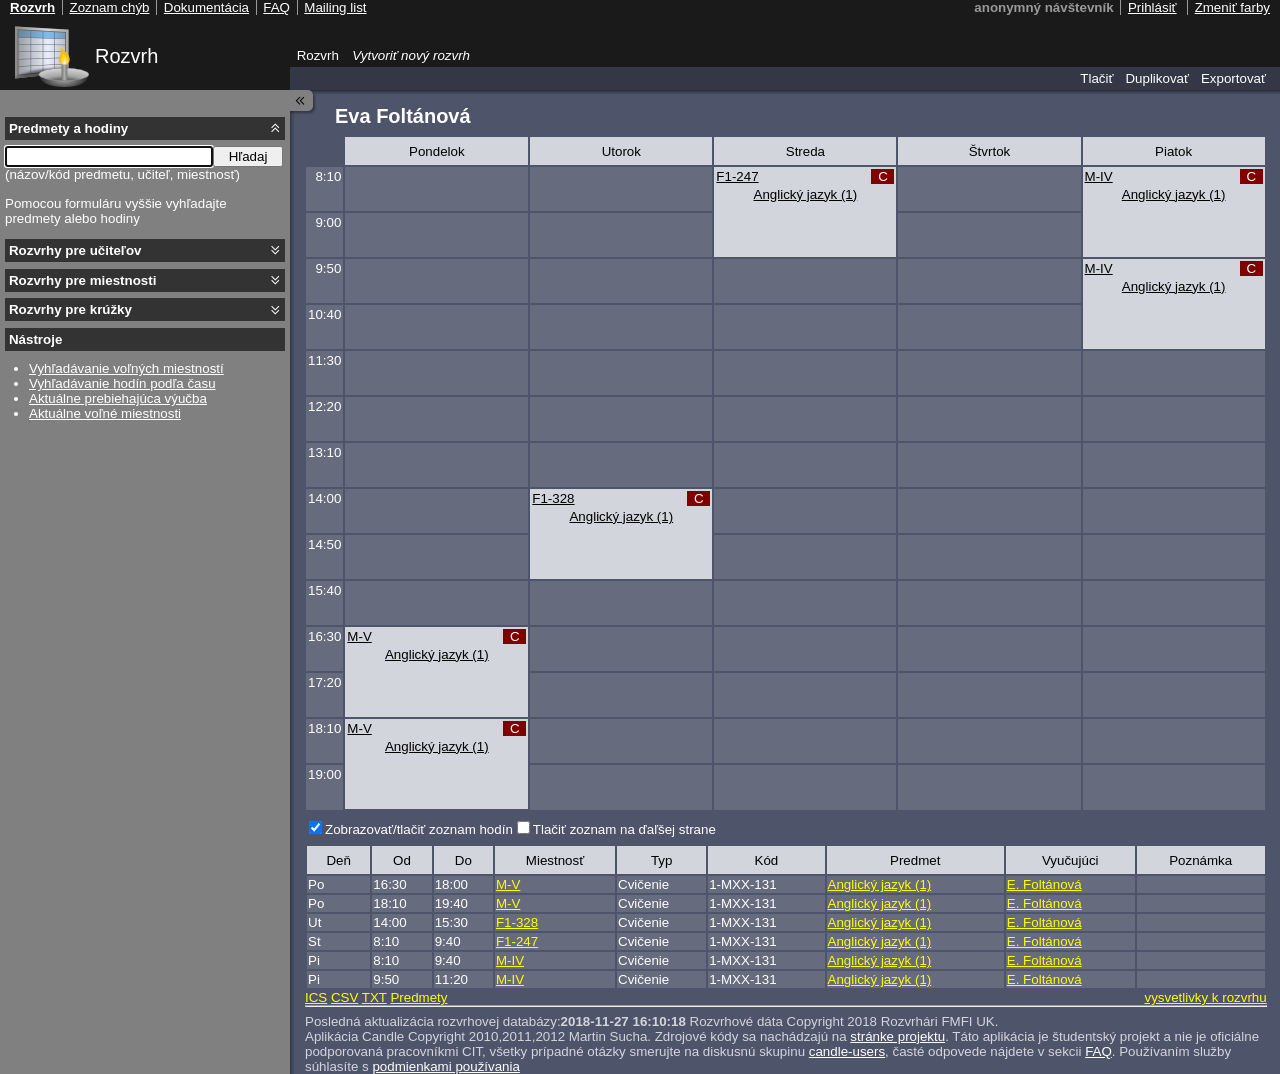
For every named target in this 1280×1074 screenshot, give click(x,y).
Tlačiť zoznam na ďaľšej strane (624, 829)
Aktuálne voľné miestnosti (105, 413)
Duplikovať (1157, 78)
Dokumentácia (206, 7)
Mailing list (335, 7)
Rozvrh (126, 56)
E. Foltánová (1044, 884)
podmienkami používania (445, 1066)
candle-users (847, 1051)
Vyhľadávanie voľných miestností (126, 368)
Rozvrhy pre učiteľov (75, 250)
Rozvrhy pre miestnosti (82, 280)
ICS (316, 997)
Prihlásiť (1152, 7)
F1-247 (737, 176)
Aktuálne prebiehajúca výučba (118, 398)
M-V (359, 636)
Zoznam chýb (109, 7)
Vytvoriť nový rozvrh (411, 55)
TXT (374, 997)
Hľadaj (248, 156)
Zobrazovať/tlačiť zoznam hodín (419, 829)
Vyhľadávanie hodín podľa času (122, 383)
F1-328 (553, 498)
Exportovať (1233, 78)
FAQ (1098, 1051)
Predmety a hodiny (68, 128)
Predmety (418, 997)
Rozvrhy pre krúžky (70, 309)
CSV (344, 997)
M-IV (1099, 176)
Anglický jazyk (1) (806, 194)
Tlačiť (1096, 78)
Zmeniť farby (1232, 7)
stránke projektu (897, 1036)
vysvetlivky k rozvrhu (1205, 997)
